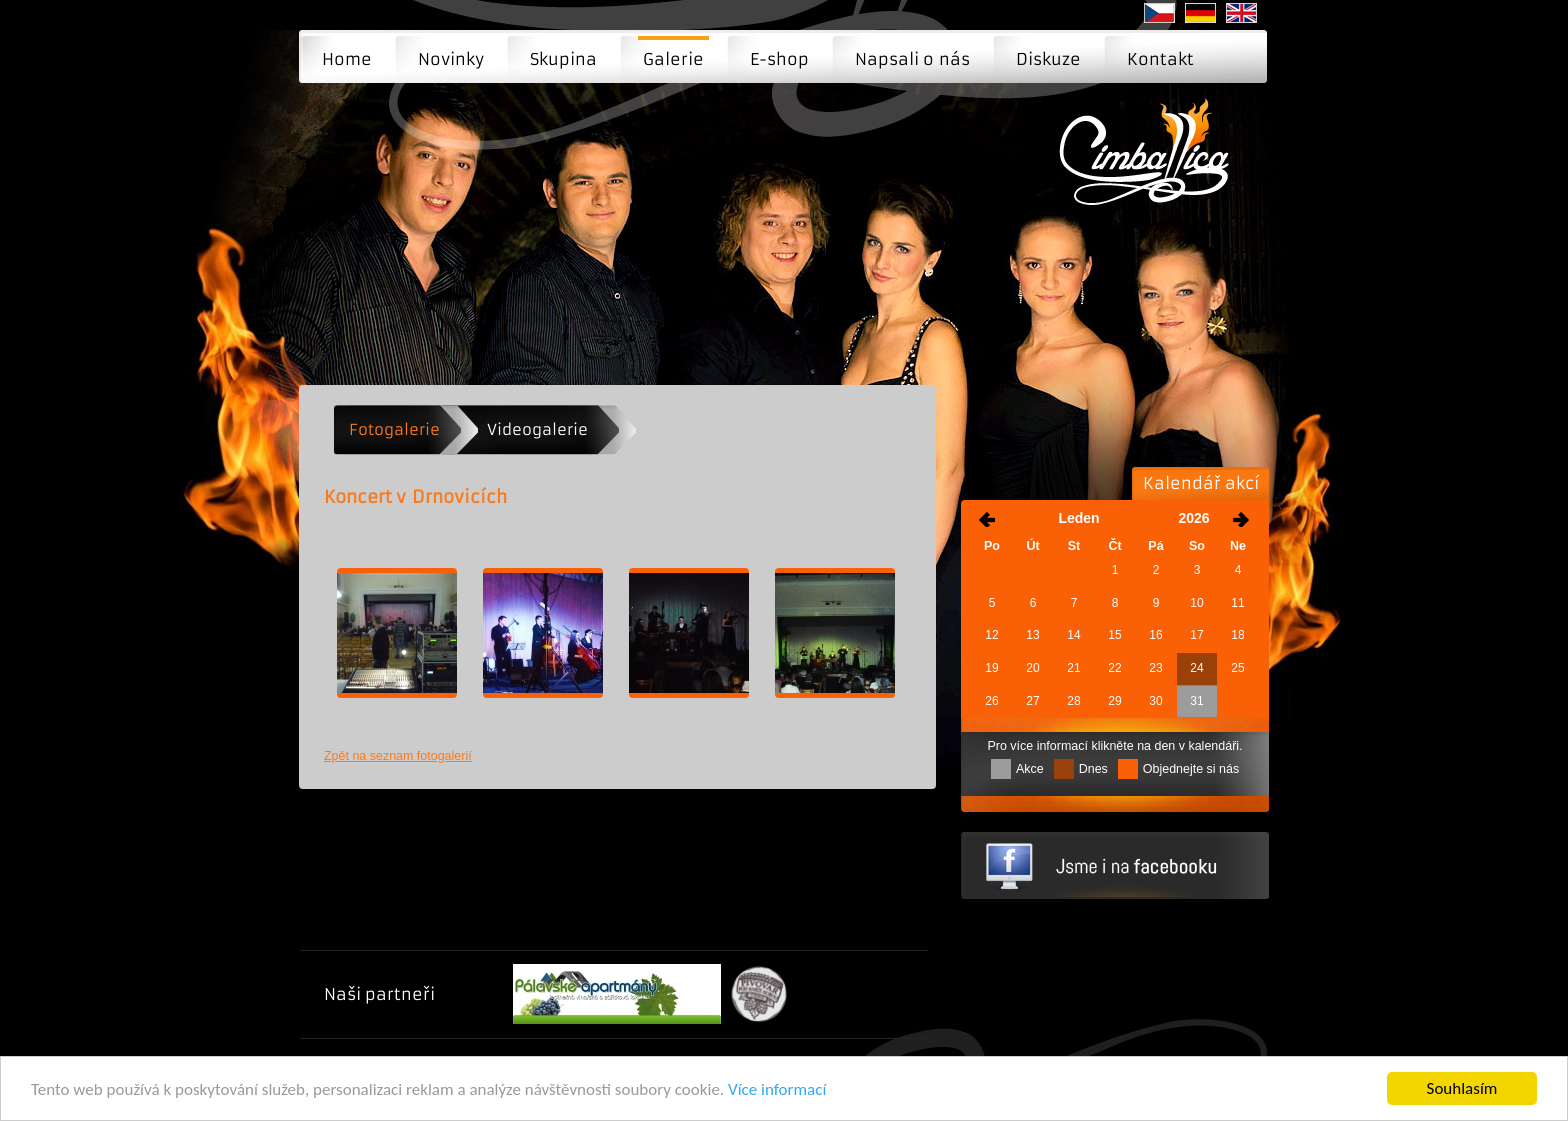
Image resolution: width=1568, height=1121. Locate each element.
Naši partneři (379, 994)
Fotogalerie (394, 429)
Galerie (673, 59)
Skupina (563, 59)
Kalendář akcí (1201, 483)
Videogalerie (537, 429)
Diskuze (1048, 59)
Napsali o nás (912, 59)
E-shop (779, 59)
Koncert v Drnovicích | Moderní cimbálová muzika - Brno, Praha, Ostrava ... (1150, 166)
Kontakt (1160, 59)
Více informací (777, 1089)
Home (347, 59)
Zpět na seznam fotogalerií (398, 756)
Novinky (451, 59)
